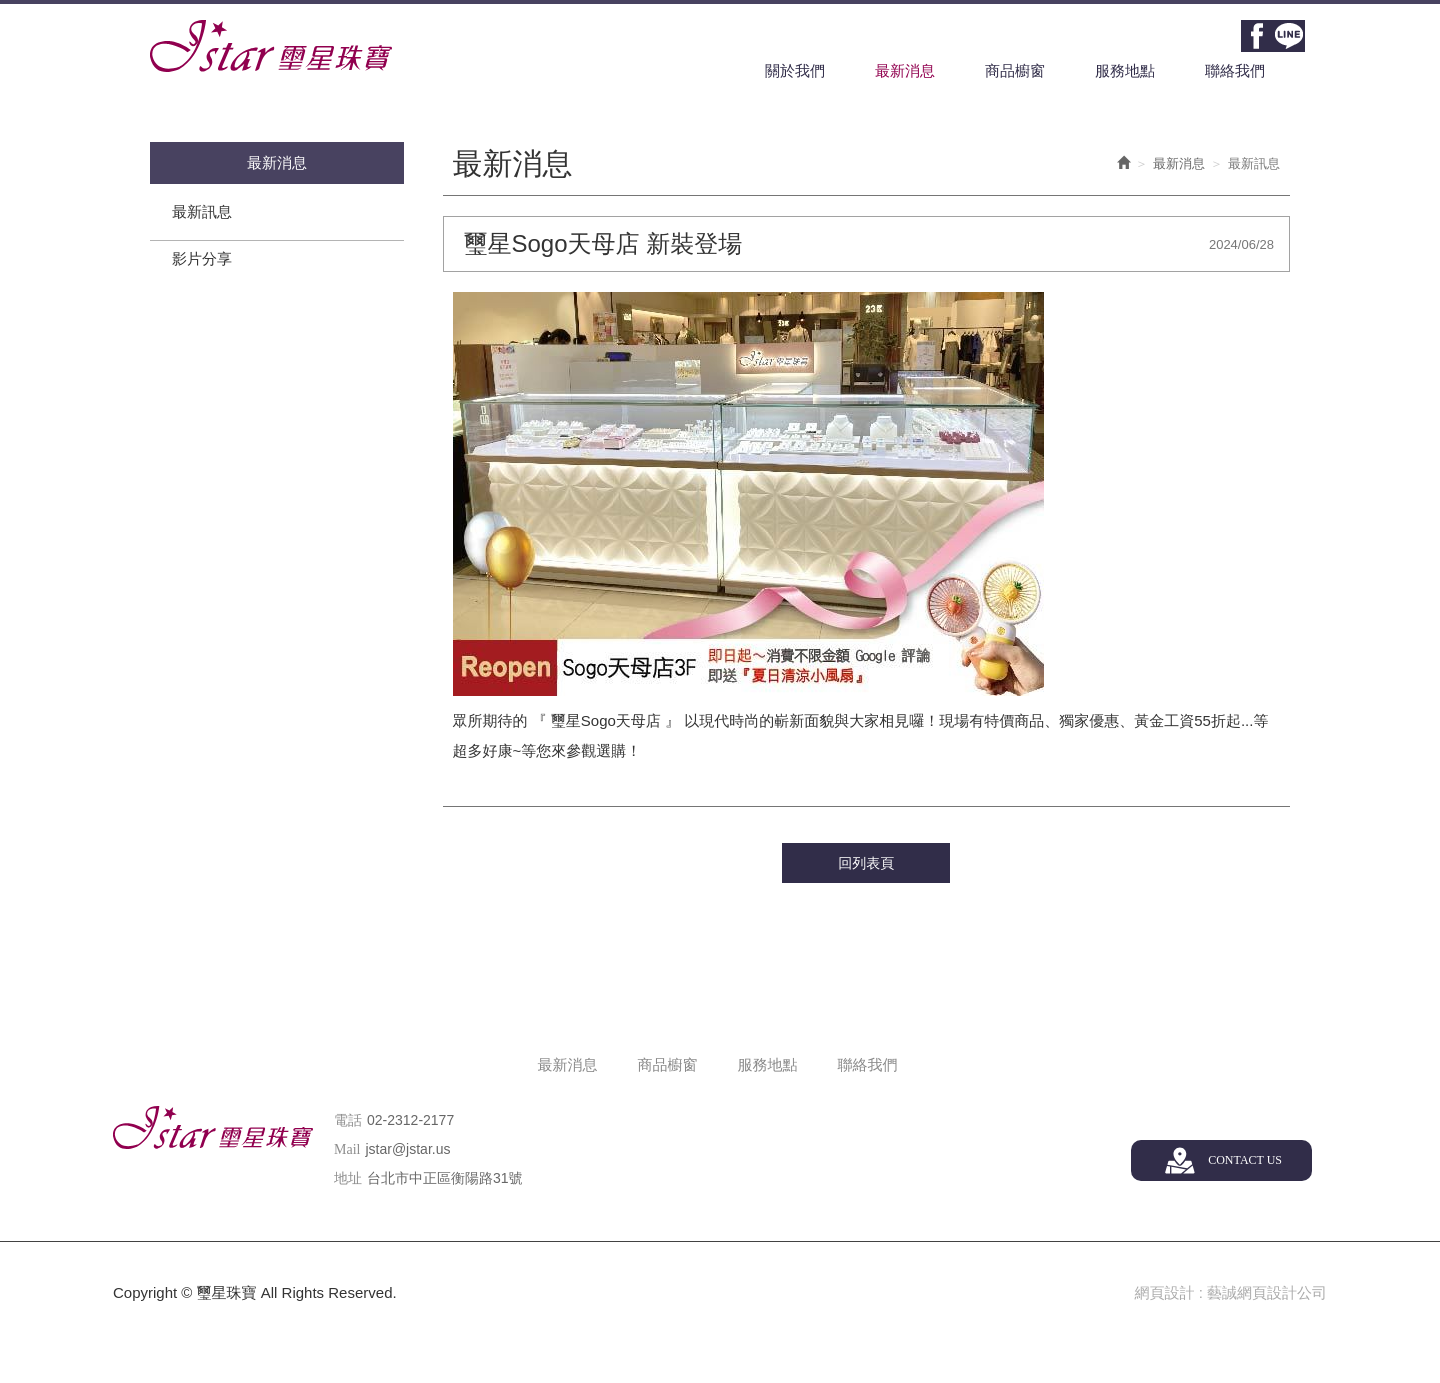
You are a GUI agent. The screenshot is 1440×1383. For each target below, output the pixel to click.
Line (1289, 36)
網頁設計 (1164, 1292)
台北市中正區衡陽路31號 (445, 1178)
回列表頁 (866, 863)
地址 (348, 1178)
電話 (348, 1120)
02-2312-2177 (410, 1120)
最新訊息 (202, 211)
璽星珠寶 (271, 46)
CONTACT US (1245, 1160)
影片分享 (202, 258)
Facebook (1257, 36)
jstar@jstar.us (407, 1149)
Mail (347, 1149)
